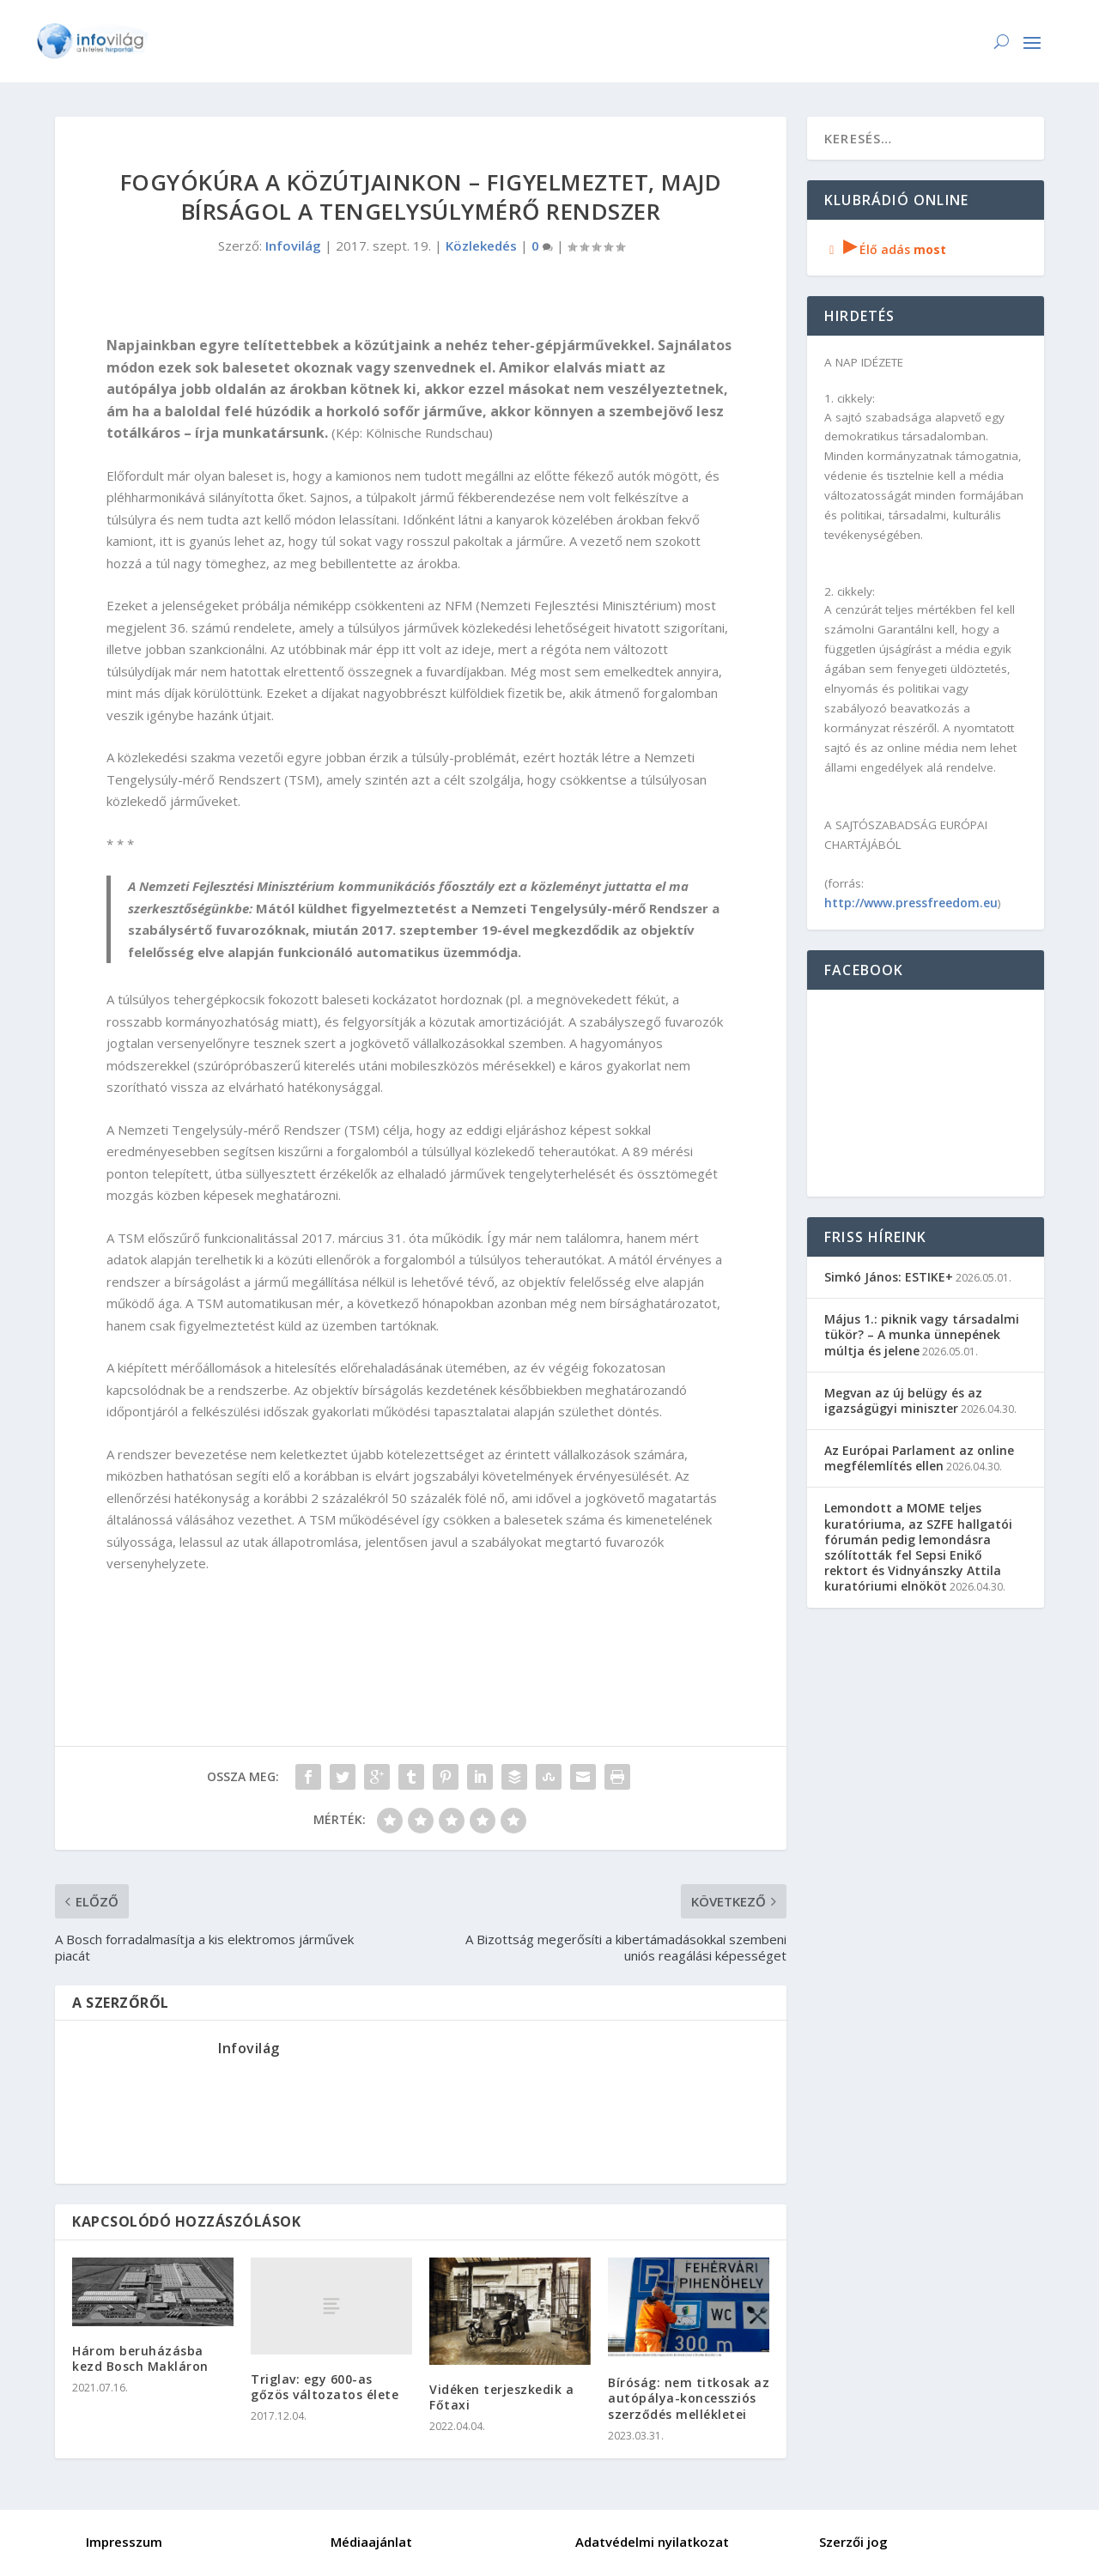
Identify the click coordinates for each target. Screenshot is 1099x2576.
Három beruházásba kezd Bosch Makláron (140, 2358)
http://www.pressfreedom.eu (911, 902)
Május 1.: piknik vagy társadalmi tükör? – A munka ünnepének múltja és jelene (921, 1334)
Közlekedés (481, 245)
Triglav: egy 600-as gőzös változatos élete (324, 2387)
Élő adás (885, 249)
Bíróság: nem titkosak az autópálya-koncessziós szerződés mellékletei (688, 2397)
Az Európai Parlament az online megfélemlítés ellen (919, 1458)
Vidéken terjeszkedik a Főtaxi (501, 2397)
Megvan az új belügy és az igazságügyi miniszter (903, 1400)
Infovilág (293, 245)
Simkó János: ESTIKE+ (888, 1277)
